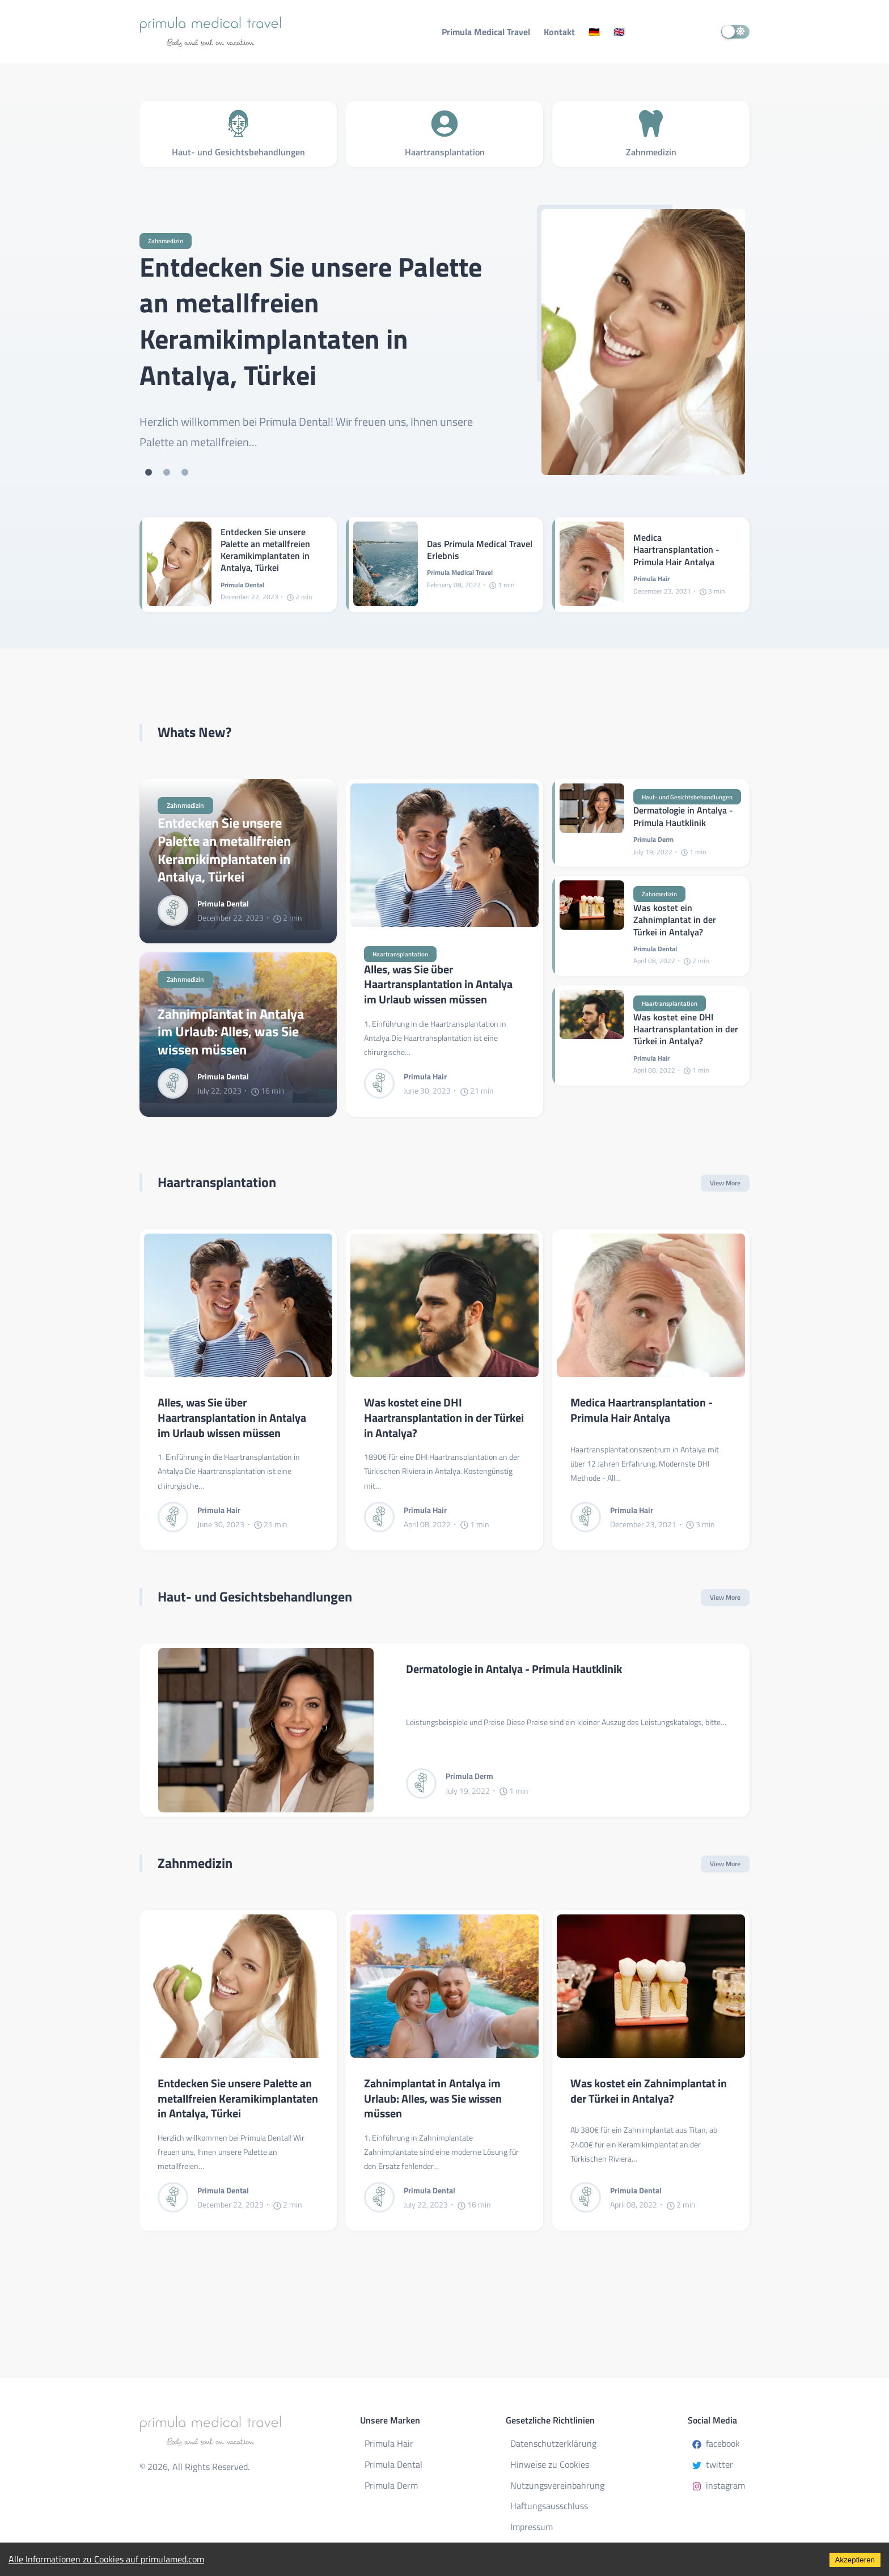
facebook (716, 2443)
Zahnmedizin (167, 240)
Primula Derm (391, 2485)
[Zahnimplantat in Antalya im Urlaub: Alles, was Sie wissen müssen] (444, 1986)
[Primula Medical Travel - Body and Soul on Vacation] (241, 31)
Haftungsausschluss (549, 2506)
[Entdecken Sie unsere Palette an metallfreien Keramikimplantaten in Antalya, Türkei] (643, 341)
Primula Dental (393, 2464)
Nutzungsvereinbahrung (557, 2485)
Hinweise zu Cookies (549, 2464)
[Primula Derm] (426, 1784)
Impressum (531, 2526)
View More (725, 1183)
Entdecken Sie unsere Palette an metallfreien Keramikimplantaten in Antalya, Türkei (310, 321)
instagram (718, 2485)
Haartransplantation (402, 953)
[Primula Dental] (177, 910)
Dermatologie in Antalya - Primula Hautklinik (683, 817)
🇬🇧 (619, 32)
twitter (712, 2464)
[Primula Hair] (384, 1084)
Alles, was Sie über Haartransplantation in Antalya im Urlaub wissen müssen (438, 985)
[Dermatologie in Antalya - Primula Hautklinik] (592, 823)
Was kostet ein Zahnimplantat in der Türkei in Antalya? (674, 921)
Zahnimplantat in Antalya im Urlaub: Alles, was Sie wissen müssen (231, 1032)
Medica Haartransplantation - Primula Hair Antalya (676, 550)
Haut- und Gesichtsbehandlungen (691, 796)
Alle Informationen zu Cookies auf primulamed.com (106, 2559)
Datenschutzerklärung (553, 2443)
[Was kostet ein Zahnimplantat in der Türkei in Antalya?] (592, 927)
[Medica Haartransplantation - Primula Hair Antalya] (592, 565)
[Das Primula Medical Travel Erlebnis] (385, 565)
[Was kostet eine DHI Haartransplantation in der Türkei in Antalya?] (592, 1037)
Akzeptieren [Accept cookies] (855, 2560)
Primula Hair (389, 2443)
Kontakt (559, 32)
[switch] (735, 32)
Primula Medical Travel (486, 32)
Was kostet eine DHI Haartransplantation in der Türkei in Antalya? (685, 1031)
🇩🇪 (594, 32)
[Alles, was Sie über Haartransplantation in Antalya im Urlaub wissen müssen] (444, 855)
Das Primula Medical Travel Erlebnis (479, 550)
